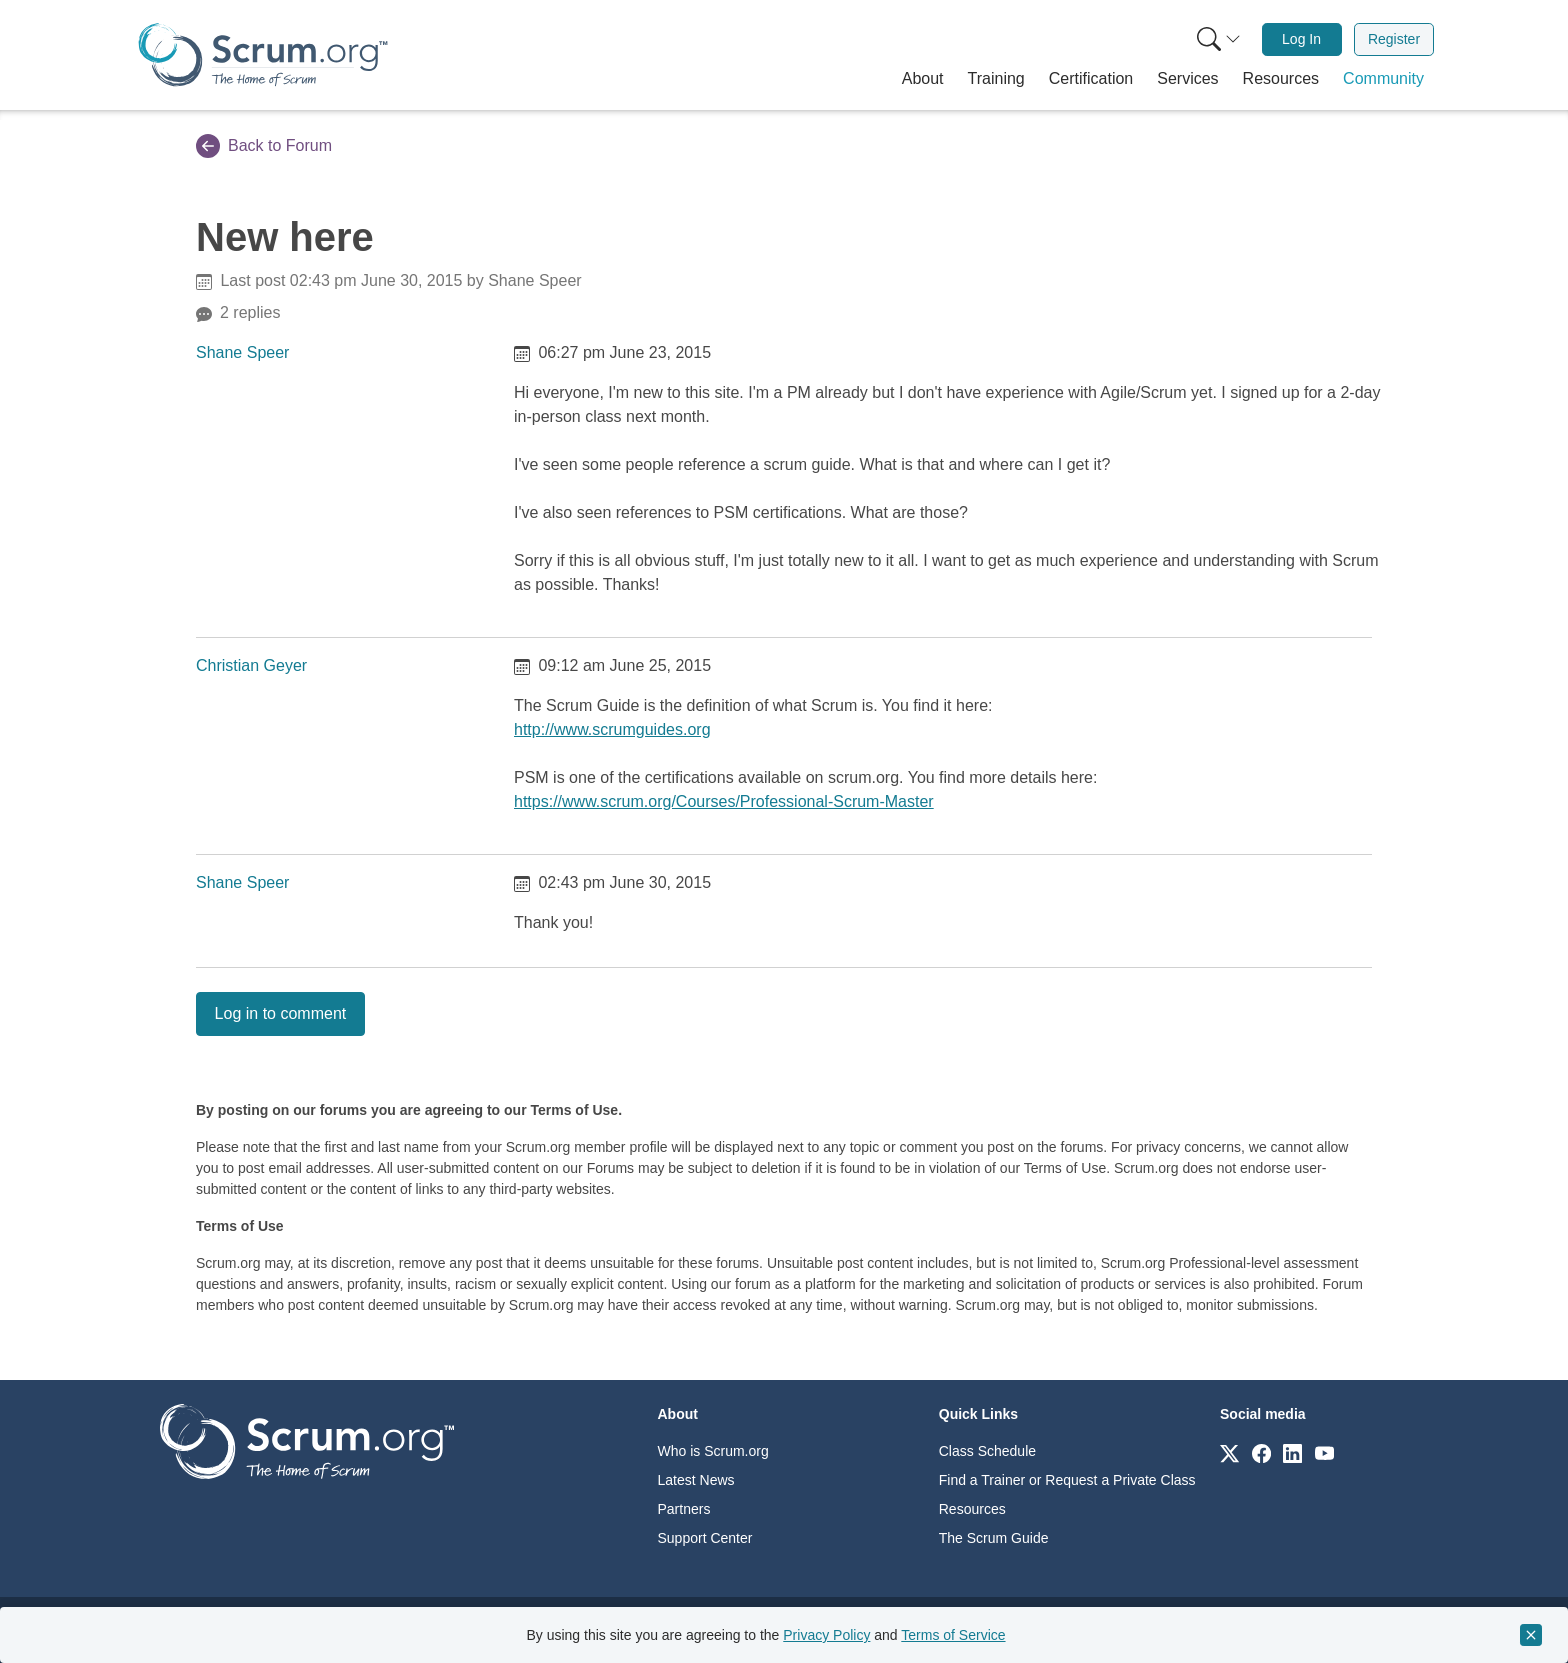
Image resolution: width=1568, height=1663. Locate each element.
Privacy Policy (826, 1635)
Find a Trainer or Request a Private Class (1067, 1480)
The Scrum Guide (994, 1538)
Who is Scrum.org (713, 1451)
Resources (972, 1509)
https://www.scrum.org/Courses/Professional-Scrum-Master (724, 801)
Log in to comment (281, 1013)
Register (1394, 39)
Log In (1301, 39)
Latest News (696, 1480)
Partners (684, 1509)
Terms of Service (953, 1635)
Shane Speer (242, 352)
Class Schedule (987, 1451)
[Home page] (263, 54)
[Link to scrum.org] (1229, 1452)
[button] (923, 79)
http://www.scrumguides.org (612, 729)
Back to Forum (264, 146)
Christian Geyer (251, 665)
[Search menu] (1219, 39)
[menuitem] (1217, 39)
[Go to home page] (307, 1440)
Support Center (705, 1538)
